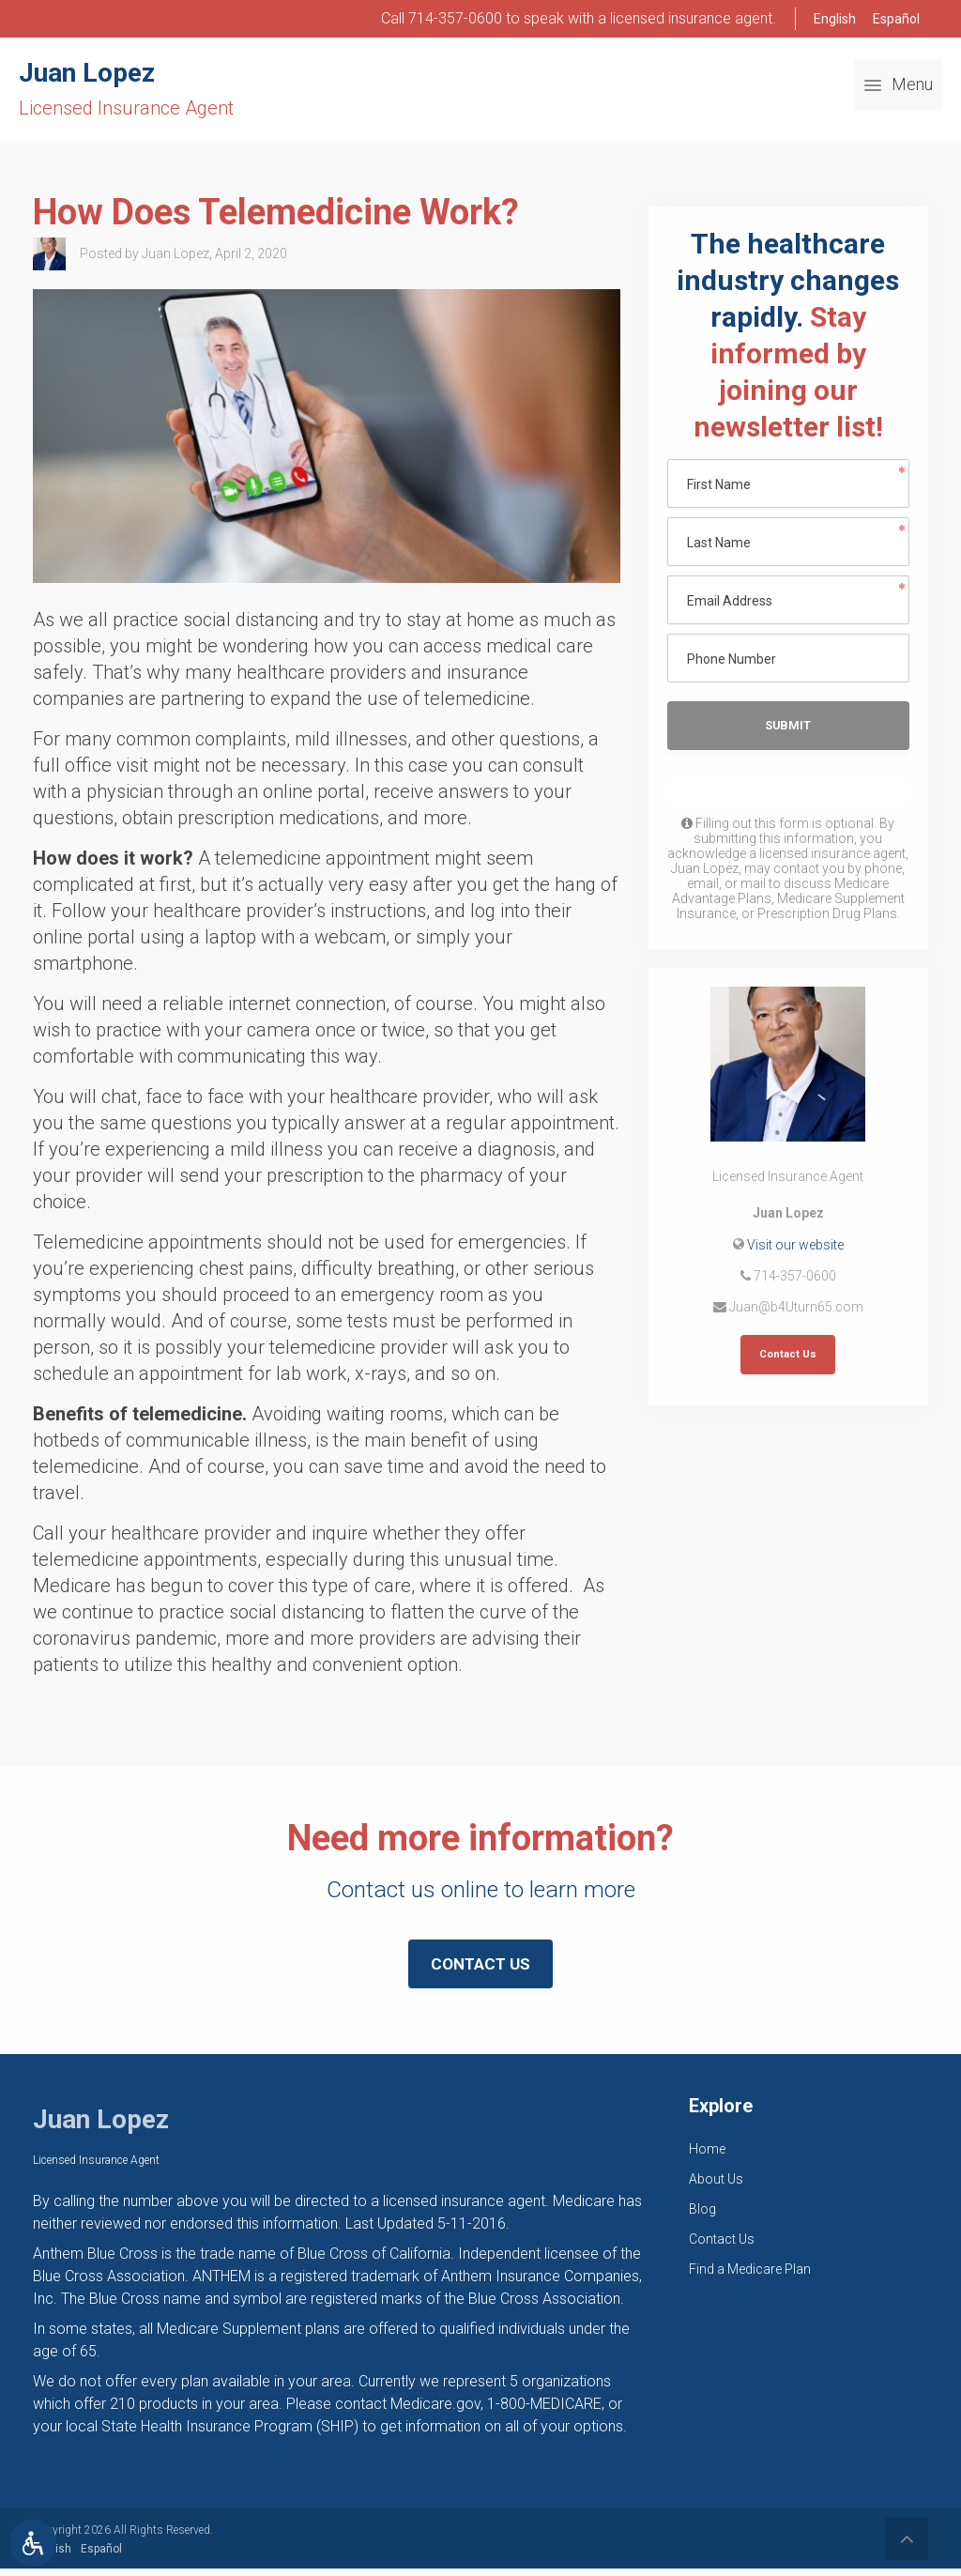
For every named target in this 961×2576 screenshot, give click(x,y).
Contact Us (787, 1358)
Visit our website (795, 1246)
